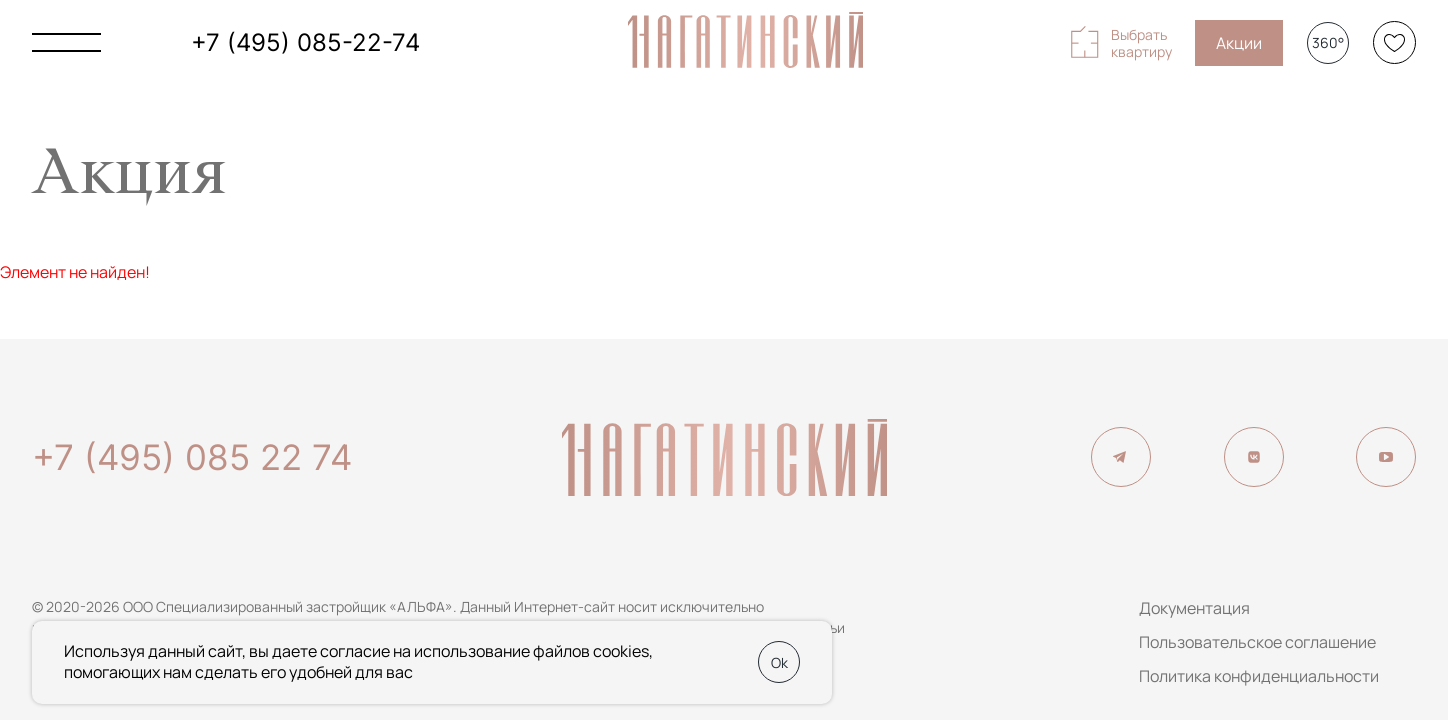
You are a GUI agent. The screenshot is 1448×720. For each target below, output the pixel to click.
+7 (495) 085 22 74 (192, 457)
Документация (1194, 608)
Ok (779, 662)
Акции (1239, 43)
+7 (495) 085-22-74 (305, 42)
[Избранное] (1394, 42)
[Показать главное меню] (66, 42)
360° (1328, 42)
